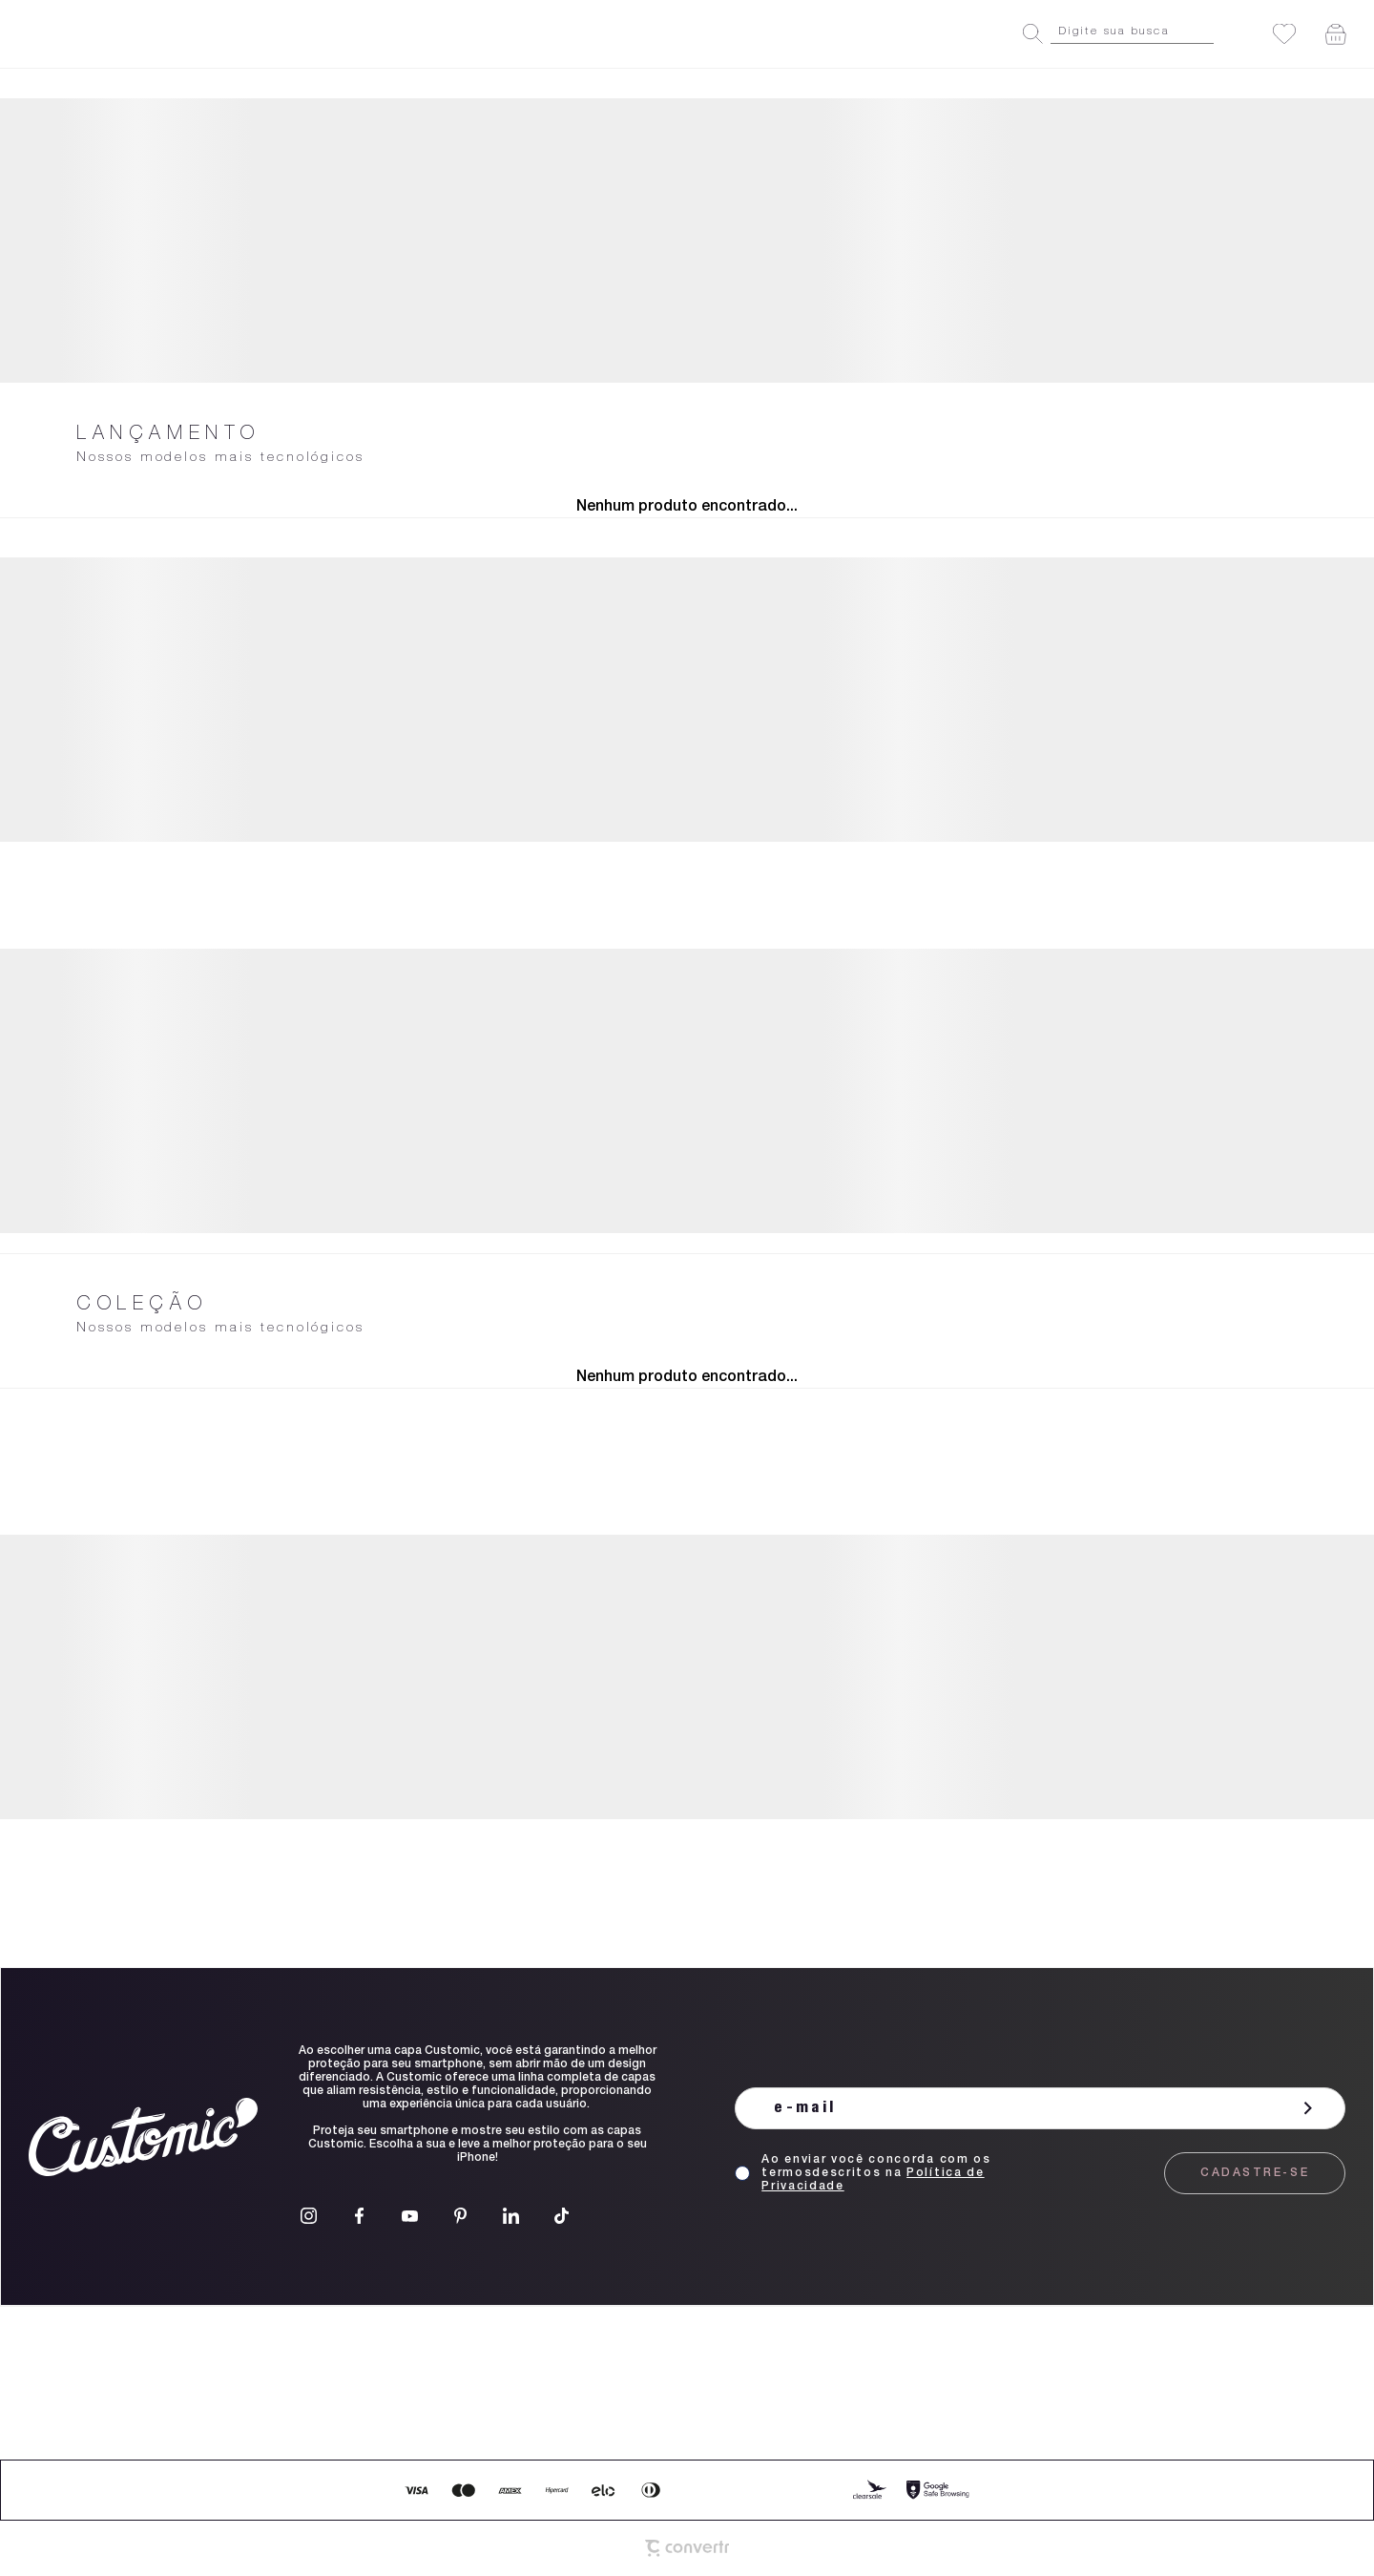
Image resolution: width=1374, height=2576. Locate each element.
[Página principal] (106, 34)
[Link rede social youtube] (410, 2216)
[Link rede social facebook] (359, 2216)
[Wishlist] (1284, 34)
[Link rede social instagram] (309, 2216)
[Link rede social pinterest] (460, 2216)
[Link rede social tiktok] (561, 2216)
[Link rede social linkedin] (511, 2216)
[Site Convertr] (687, 2548)
